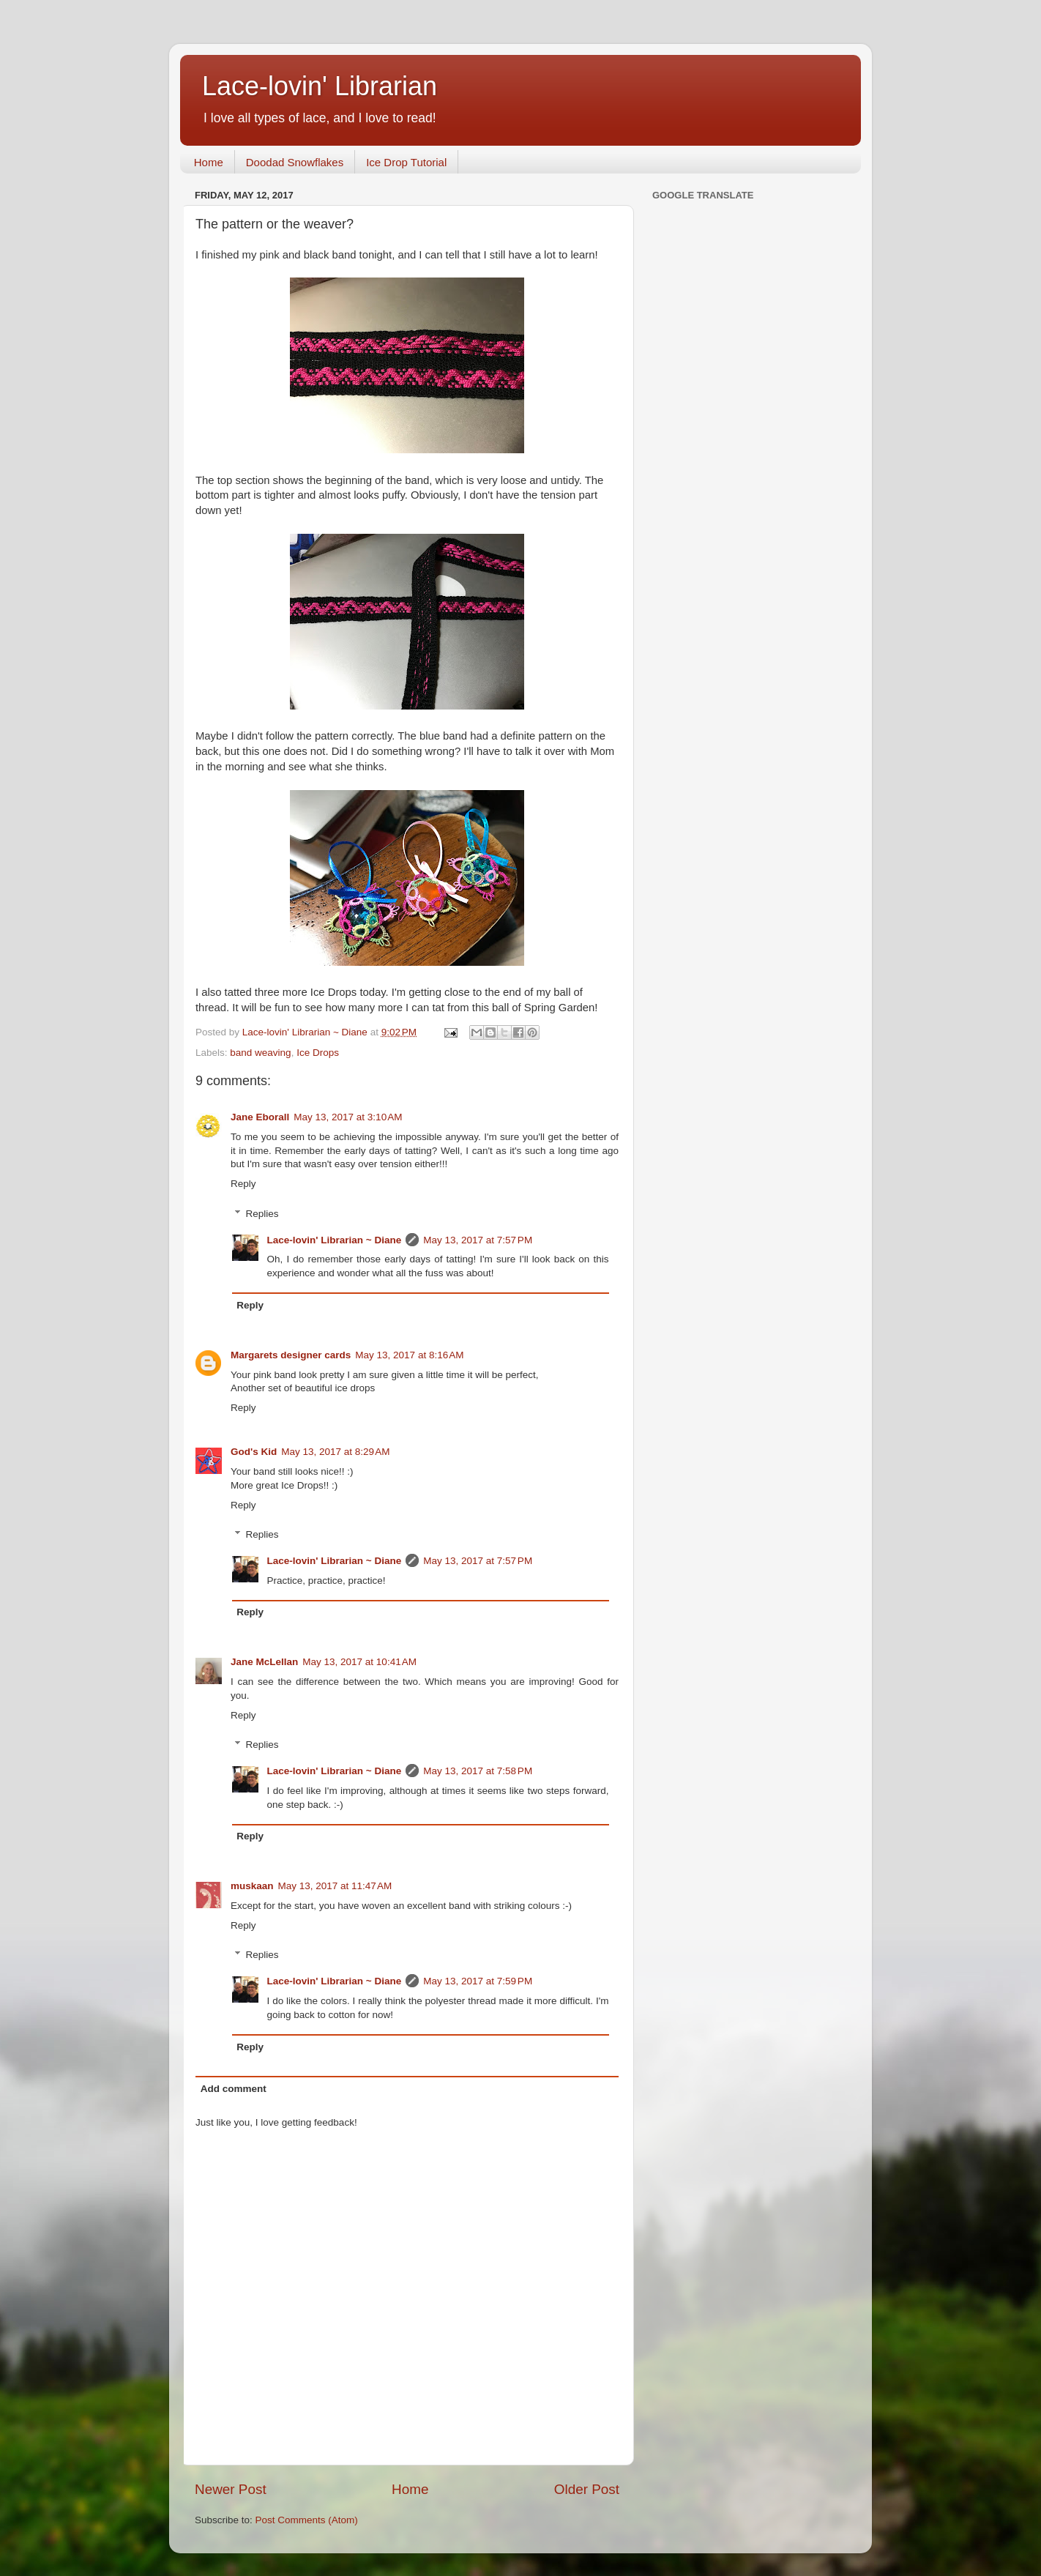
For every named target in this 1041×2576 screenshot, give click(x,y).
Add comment (233, 2088)
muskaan (252, 1885)
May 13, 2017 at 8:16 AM (409, 1355)
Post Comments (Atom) (306, 2519)
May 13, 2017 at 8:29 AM (335, 1451)
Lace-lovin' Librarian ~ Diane (334, 1240)
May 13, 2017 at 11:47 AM (335, 1885)
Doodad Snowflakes (294, 162)
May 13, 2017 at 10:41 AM (359, 1661)
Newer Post (230, 2489)
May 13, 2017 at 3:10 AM (348, 1117)
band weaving (260, 1052)
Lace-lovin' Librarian (319, 86)
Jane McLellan (264, 1661)
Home (208, 162)
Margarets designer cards (291, 1355)
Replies (262, 1213)
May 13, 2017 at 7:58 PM (477, 1770)
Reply (243, 1183)
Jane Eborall (260, 1117)
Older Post (586, 2489)
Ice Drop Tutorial (406, 162)
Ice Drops (317, 1052)
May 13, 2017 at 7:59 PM (477, 1981)
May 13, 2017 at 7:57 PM (477, 1240)
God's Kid (254, 1451)
